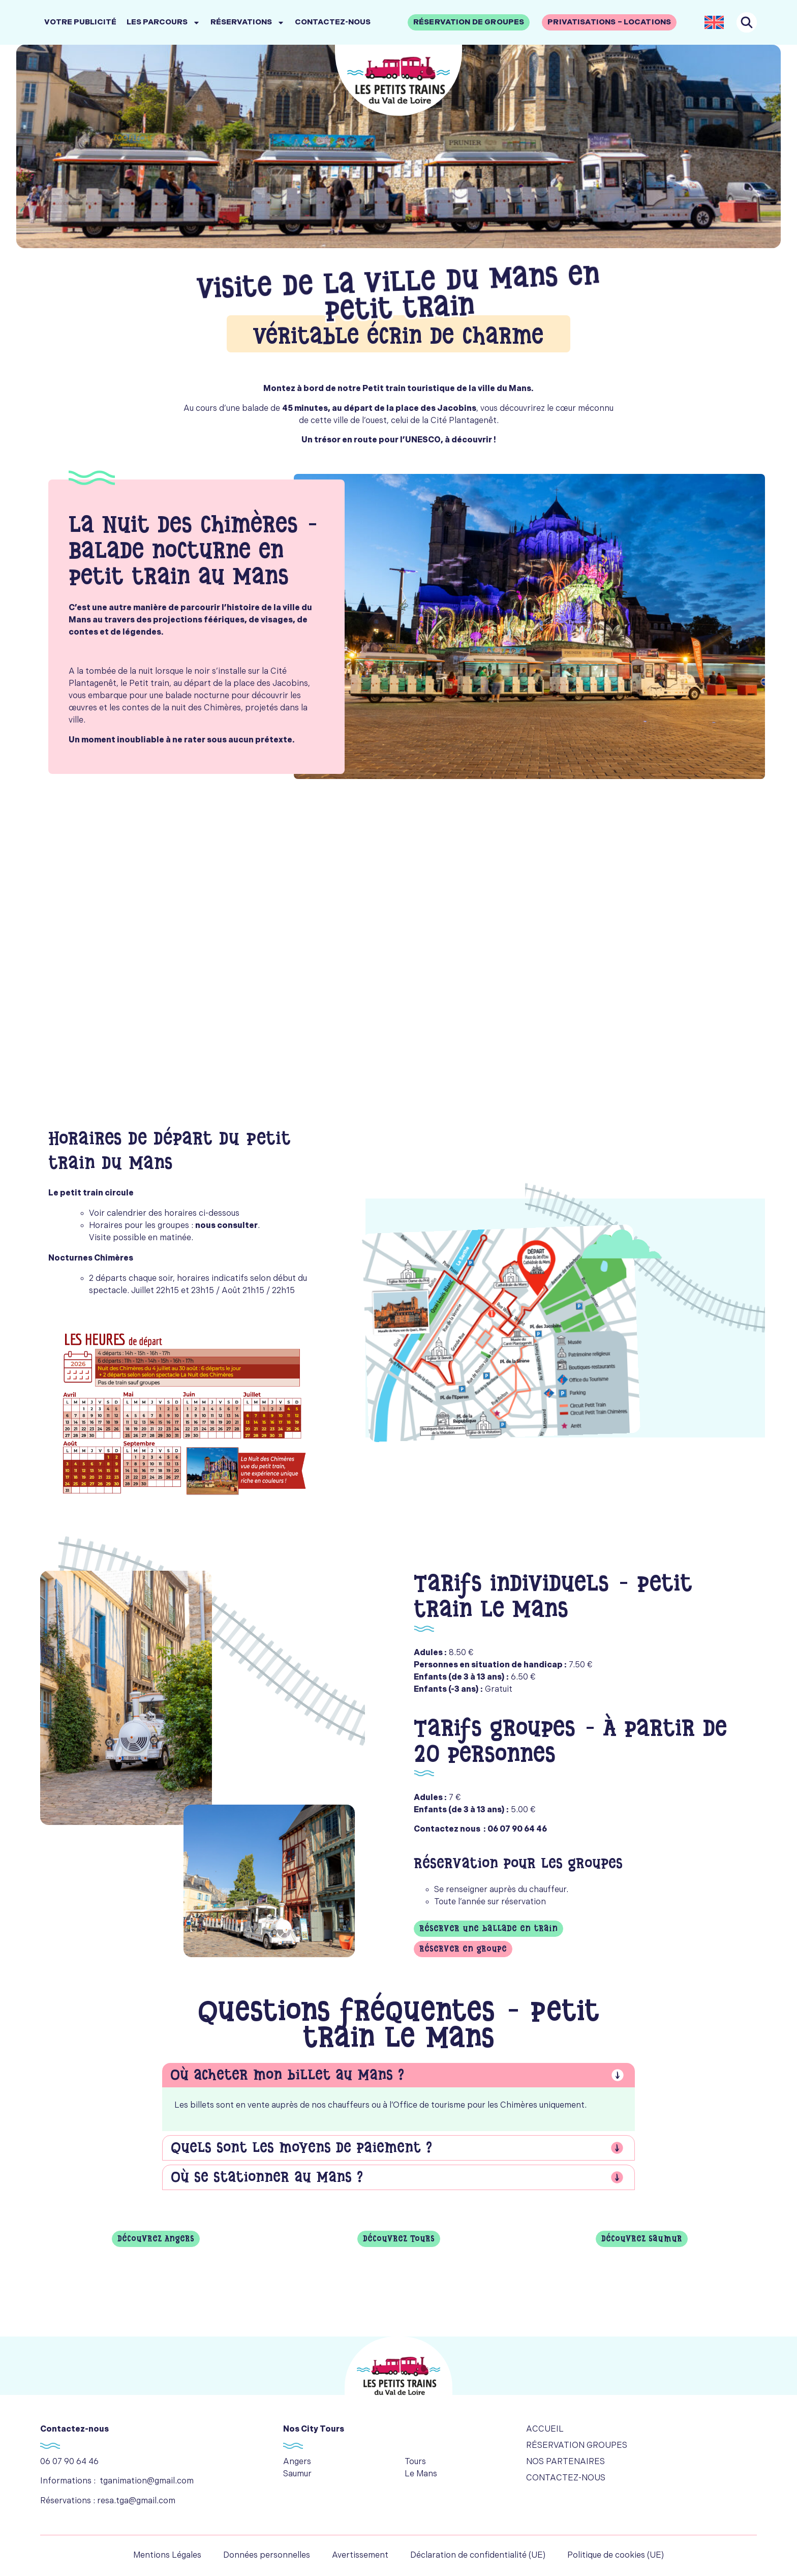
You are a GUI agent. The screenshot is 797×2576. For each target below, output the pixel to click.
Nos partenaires (565, 2462)
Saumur (297, 2474)
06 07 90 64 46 (69, 2462)
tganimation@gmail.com (147, 2481)
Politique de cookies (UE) (615, 2555)
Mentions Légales (167, 2555)
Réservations (247, 23)
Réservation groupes (576, 2445)
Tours (415, 2462)
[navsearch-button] (747, 22)
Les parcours (163, 23)
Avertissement (360, 2555)
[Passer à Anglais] (714, 22)
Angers (297, 2462)
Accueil (545, 2429)
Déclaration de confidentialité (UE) (477, 2555)
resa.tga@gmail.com (136, 2501)
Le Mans (421, 2474)
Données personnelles (266, 2555)
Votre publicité (80, 22)
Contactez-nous (333, 22)
